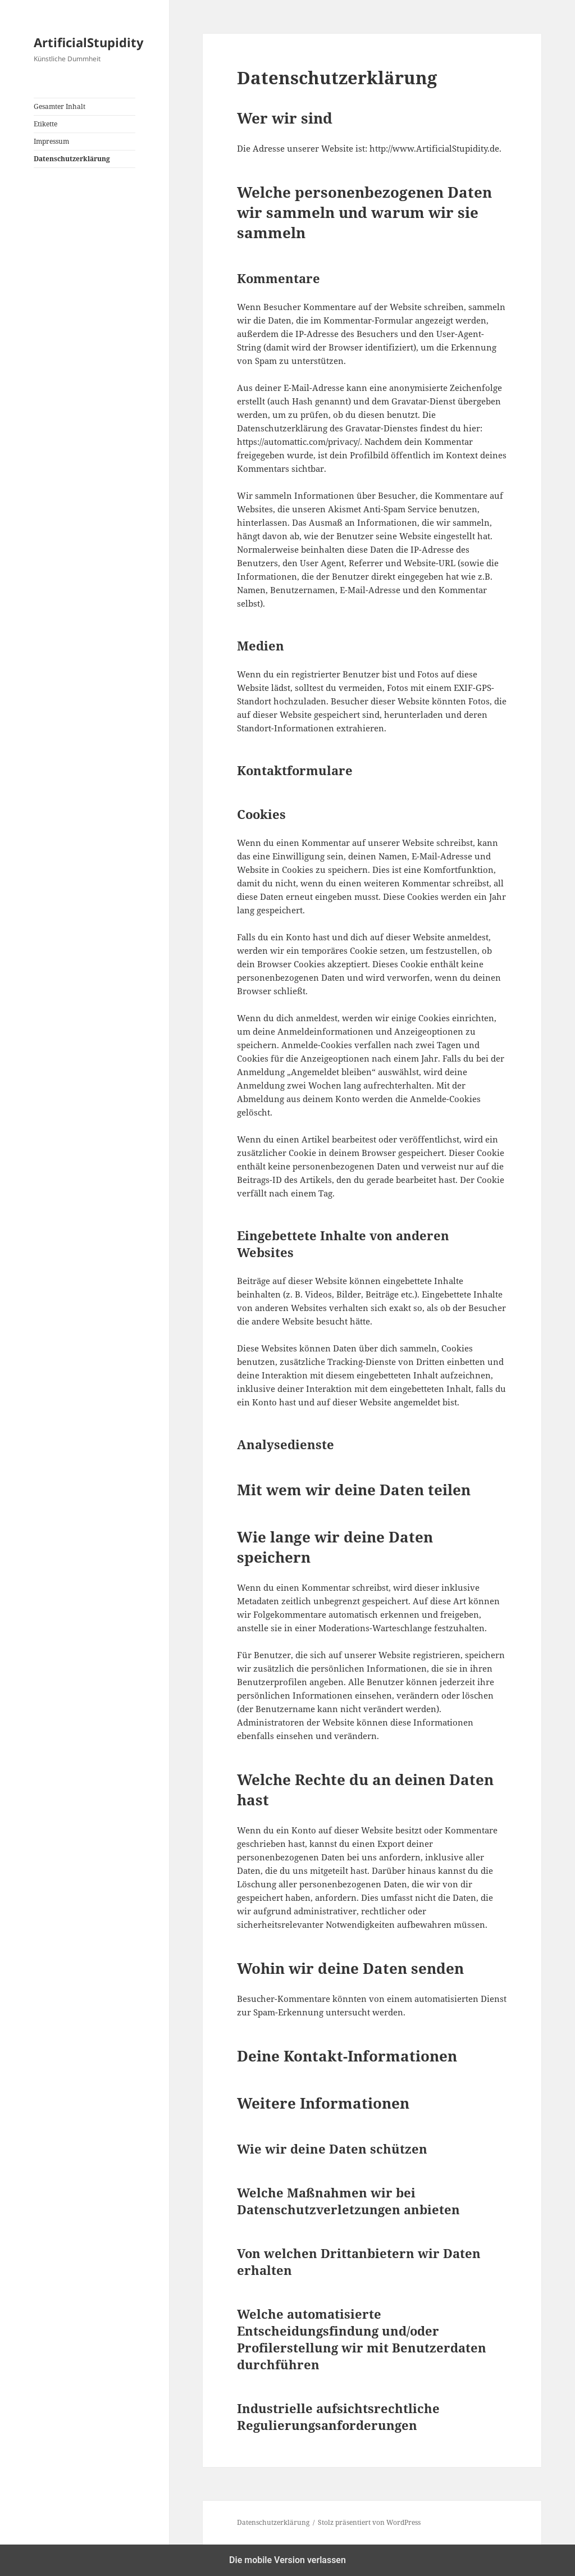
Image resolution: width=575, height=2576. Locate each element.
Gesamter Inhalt (59, 106)
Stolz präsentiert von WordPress (369, 2522)
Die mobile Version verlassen (287, 2560)
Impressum (51, 141)
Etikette (45, 124)
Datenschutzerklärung (72, 158)
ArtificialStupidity (89, 42)
